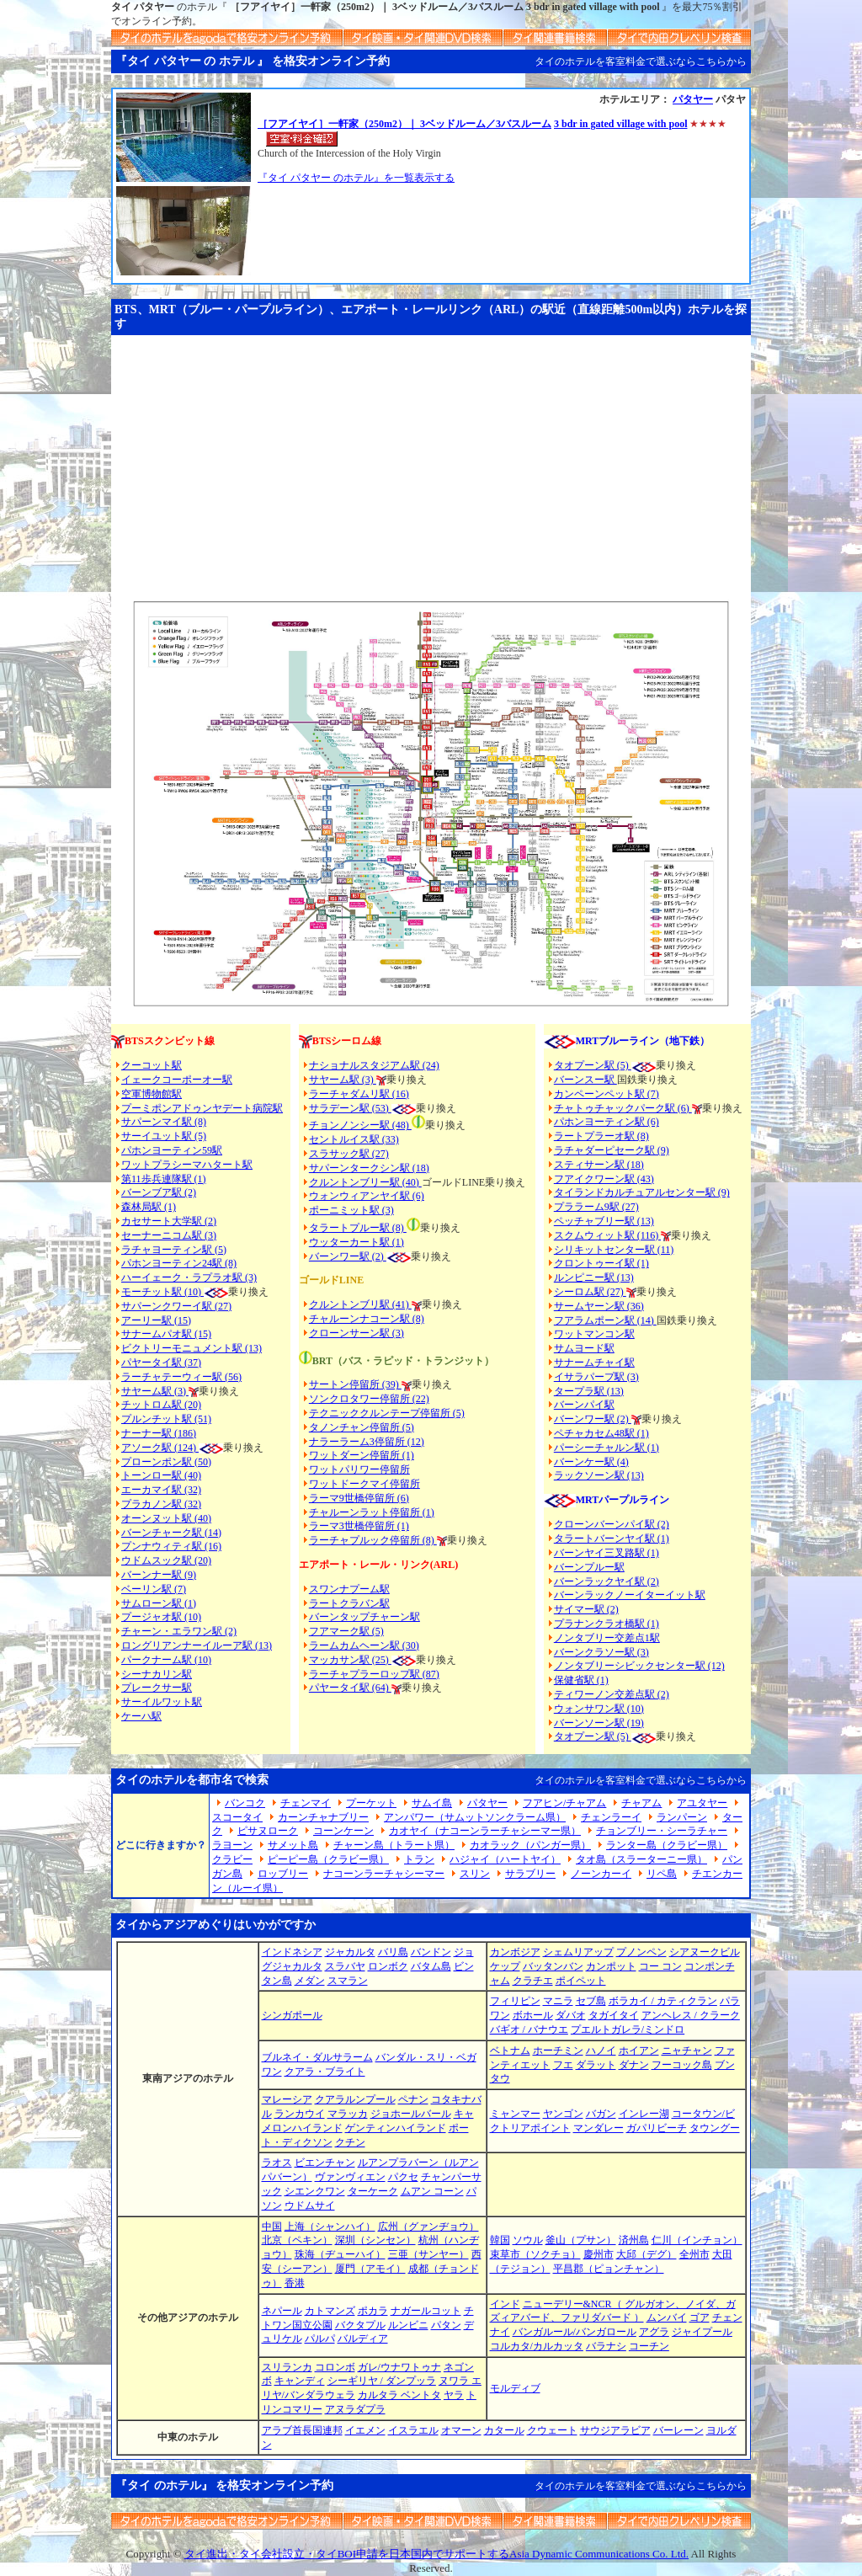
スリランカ (287, 2367)
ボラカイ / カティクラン (663, 2001)
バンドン (431, 1952)
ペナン (413, 2099)
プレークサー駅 (156, 1687)
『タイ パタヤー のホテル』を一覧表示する (356, 178)
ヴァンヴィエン (350, 2177)
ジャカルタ (350, 1952)
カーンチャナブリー (323, 1817)
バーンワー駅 (339, 1256)
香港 (295, 2283)
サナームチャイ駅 (594, 1362)
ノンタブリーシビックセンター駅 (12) (639, 1666)
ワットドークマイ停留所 (364, 1484)
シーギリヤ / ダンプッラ (381, 2381)
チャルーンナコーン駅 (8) (366, 1319)
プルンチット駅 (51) (166, 1419)
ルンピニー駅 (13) (594, 1277)
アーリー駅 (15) (156, 1320)
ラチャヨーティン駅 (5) (173, 1250)
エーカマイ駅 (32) (161, 1490)
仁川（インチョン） (697, 2240)
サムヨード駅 (584, 1348)
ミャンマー (515, 2114)
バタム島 (431, 1966)
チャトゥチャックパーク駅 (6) (623, 1108)
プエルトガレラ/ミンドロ (627, 2029)
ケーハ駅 (141, 1716)
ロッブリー (283, 1874)
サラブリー (530, 1874)
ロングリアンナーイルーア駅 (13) (196, 1645)
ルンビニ (408, 2325)
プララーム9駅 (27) (596, 1207)
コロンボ (335, 2367)
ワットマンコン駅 (594, 1334)
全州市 (694, 2254)
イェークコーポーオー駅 (176, 1079)
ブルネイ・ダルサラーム (317, 2057)
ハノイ (601, 2050)
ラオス (277, 2162)
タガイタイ (613, 2015)
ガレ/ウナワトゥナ (399, 2367)
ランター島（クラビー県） (666, 1845)
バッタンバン (553, 1966)
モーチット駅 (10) (174, 1292)
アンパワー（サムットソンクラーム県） (475, 1817)
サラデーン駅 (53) (350, 1108)
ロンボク (388, 1966)
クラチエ (533, 1981)
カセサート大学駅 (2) (168, 1221)
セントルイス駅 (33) (354, 1139)
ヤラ (454, 2395)
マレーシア (287, 2099)
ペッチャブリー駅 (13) (604, 1221)
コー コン (660, 1966)
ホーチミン (558, 2050)
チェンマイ (305, 1803)
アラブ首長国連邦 (302, 2430)
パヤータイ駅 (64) (350, 1687)
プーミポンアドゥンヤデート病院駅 (202, 1108)
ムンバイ (666, 2317)
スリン (475, 1874)
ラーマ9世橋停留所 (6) (359, 1498)
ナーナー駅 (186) (158, 1433)
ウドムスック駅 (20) (166, 1560)
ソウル (528, 2240)
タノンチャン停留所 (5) (361, 1427)
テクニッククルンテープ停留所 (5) (387, 1413)
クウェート (552, 2430)
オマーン (461, 2430)
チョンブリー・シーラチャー (661, 1831)
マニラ (558, 2001)
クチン (350, 2142)
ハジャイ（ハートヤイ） (505, 1859)
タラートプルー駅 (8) (358, 1228)
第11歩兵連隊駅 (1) (163, 1179)
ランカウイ (299, 2114)
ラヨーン (232, 1845)
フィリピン (515, 2001)
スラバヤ (345, 1966)
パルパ (320, 2338)
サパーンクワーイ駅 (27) (176, 1306)
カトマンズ (330, 2311)
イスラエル (413, 2430)
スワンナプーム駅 (349, 1589)
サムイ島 (432, 1803)
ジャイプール (702, 2332)
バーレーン (678, 2430)
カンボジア (515, 1952)
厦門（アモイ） (370, 2269)
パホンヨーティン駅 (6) (606, 1122)
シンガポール (292, 2015)
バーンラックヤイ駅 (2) (606, 1581)
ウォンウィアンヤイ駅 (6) (366, 1196)
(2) (378, 1256)
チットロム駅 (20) (161, 1405)
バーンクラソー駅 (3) (601, 1652)
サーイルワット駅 (161, 1702)
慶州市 (598, 2254)
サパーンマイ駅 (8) (163, 1122)
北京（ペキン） (297, 2240)
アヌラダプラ (355, 2409)
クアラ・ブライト (325, 2071)
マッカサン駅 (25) (350, 1660)
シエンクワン (315, 2191)
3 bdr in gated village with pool (620, 124)
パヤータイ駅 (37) (161, 1362)
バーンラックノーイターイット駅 (629, 1595)
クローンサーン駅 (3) (356, 1333)
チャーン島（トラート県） (394, 1845)
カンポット (611, 1966)
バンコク (245, 1803)
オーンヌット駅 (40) (166, 1518)
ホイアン (639, 2050)
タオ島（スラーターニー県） (641, 1859)
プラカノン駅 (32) (161, 1504)
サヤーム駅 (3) (155, 1391)
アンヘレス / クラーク (690, 2015)
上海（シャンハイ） (330, 2226)
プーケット (371, 1803)
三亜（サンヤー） (428, 2254)
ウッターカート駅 (349, 1242)
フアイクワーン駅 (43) (604, 1179)
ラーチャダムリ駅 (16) (359, 1094)
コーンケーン (343, 1831)
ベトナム (510, 2050)
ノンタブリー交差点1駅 (607, 1638)
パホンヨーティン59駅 (171, 1150)
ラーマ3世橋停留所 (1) (359, 1526)
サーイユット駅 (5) (163, 1136)
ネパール (282, 2311)
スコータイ (237, 1817)
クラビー (232, 1859)
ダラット (596, 2065)
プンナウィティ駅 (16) (171, 1546)
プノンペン (641, 1952)
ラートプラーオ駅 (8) (601, 1136)
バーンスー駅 (585, 1079)
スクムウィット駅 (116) (608, 1235)
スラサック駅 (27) (349, 1154)
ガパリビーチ (656, 2128)
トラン (419, 1859)
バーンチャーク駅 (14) (171, 1533)
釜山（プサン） (580, 2240)
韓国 (500, 2240)
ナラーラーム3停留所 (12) (366, 1442)
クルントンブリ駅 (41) (360, 1304)
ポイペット (581, 1981)
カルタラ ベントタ (399, 2395)
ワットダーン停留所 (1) (361, 1455)
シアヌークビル (704, 1952)
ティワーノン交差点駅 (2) (611, 1694)
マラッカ (347, 2114)
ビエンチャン (325, 2162)
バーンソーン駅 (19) (599, 1723)
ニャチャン (687, 2050)
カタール (504, 2430)
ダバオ (571, 2015)
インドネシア (292, 1952)
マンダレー (598, 2128)
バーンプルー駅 (589, 1567)
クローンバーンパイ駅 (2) (611, 1524)
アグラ (654, 2332)
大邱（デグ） (646, 2254)
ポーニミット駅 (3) (351, 1210)
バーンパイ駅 (584, 1405)
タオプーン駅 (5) (592, 1065)
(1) (397, 1242)
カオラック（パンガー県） (530, 1845)
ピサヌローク (267, 1831)
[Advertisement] (431, 461)
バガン (601, 2114)
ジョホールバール (410, 2114)
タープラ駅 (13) (589, 1391)
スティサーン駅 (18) (599, 1165)
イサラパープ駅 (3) (596, 1377)
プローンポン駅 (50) (166, 1462)
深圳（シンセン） (375, 2240)
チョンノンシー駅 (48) (360, 1125)
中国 (272, 2226)
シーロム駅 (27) (590, 1292)
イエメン (365, 2430)
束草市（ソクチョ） (535, 2254)
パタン (446, 2325)
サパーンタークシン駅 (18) (369, 1168)
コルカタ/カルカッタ (536, 2346)
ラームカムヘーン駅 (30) (364, 1645)
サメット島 (293, 1845)
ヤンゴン (563, 2114)
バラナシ (606, 2346)
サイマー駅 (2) (586, 1609)
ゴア (699, 2317)
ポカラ (373, 2311)
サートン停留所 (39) (355, 1384)
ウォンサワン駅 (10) (599, 1709)
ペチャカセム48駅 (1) (601, 1433)
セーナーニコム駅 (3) (168, 1235)
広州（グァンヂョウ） (428, 2226)
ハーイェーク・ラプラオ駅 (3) (189, 1277)
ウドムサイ (310, 2205)
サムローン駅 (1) (158, 1603)
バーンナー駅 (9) (158, 1575)
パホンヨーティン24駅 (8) (179, 1263)
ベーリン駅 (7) (153, 1589)
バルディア (363, 2338)
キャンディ (299, 2381)
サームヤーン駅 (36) (599, 1306)
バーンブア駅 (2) (158, 1192)
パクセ (403, 2177)
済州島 (634, 2240)
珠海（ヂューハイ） (340, 2254)
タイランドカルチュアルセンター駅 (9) (642, 1192)
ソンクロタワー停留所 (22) (369, 1399)
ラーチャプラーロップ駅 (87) (374, 1674)
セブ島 (591, 2001)
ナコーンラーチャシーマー (383, 1874)
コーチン (649, 2346)
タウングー (714, 2128)
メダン (310, 1981)
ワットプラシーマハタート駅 (187, 1165)
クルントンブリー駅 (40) (365, 1182)
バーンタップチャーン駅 (364, 1617)
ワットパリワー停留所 (359, 1469)
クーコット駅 (151, 1065)
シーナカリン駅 (156, 1674)
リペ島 (661, 1874)
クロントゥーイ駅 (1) (601, 1263)
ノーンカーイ (601, 1874)
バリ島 (393, 1952)
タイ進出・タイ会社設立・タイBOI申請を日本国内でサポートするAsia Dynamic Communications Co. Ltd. (436, 2553)
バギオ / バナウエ (529, 2029)
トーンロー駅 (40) (161, 1475)
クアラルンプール (355, 2099)
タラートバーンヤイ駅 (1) (611, 1538)
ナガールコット (426, 2311)
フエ (563, 2065)
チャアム (641, 1803)
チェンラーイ (611, 1817)
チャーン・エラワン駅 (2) (179, 1631)
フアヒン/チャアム (564, 1803)
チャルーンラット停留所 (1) (371, 1512)
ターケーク (373, 2191)
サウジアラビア (615, 2430)
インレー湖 (644, 2114)
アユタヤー (702, 1803)
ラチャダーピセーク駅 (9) (611, 1150)
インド (505, 2304)
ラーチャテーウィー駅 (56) (181, 1377)
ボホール (533, 2015)
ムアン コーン (432, 2191)
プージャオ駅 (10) (161, 1617)
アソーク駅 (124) (160, 1447)
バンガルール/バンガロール (574, 2332)
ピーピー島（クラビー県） (328, 1859)
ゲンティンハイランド (395, 2128)
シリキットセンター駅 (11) (614, 1250)
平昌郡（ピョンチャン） (608, 2269)
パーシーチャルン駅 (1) (606, 1447)
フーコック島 (682, 2065)
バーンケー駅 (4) (591, 1462)
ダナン (634, 2065)
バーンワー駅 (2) (592, 1419)
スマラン (347, 1981)
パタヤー (693, 99)
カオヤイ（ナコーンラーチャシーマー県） (485, 1831)
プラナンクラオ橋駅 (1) (606, 1623)
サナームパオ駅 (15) (166, 1334)
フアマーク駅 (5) (346, 1631)
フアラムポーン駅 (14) (605, 1320)
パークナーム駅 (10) (166, 1660)
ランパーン (682, 1817)
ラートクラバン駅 (349, 1603)
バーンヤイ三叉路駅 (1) (606, 1553)
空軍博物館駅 (151, 1094)
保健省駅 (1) (581, 1680)
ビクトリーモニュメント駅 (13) (191, 1348)
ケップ (505, 1966)
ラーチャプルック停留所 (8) (373, 1540)
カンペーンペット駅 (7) (606, 1094)
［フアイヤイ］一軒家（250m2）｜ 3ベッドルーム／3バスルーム (404, 124)
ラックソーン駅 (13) (599, 1475)
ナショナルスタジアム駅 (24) (374, 1065)
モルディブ (515, 2388)
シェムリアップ (578, 1952)
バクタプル (360, 2325)
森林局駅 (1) (148, 1207)
